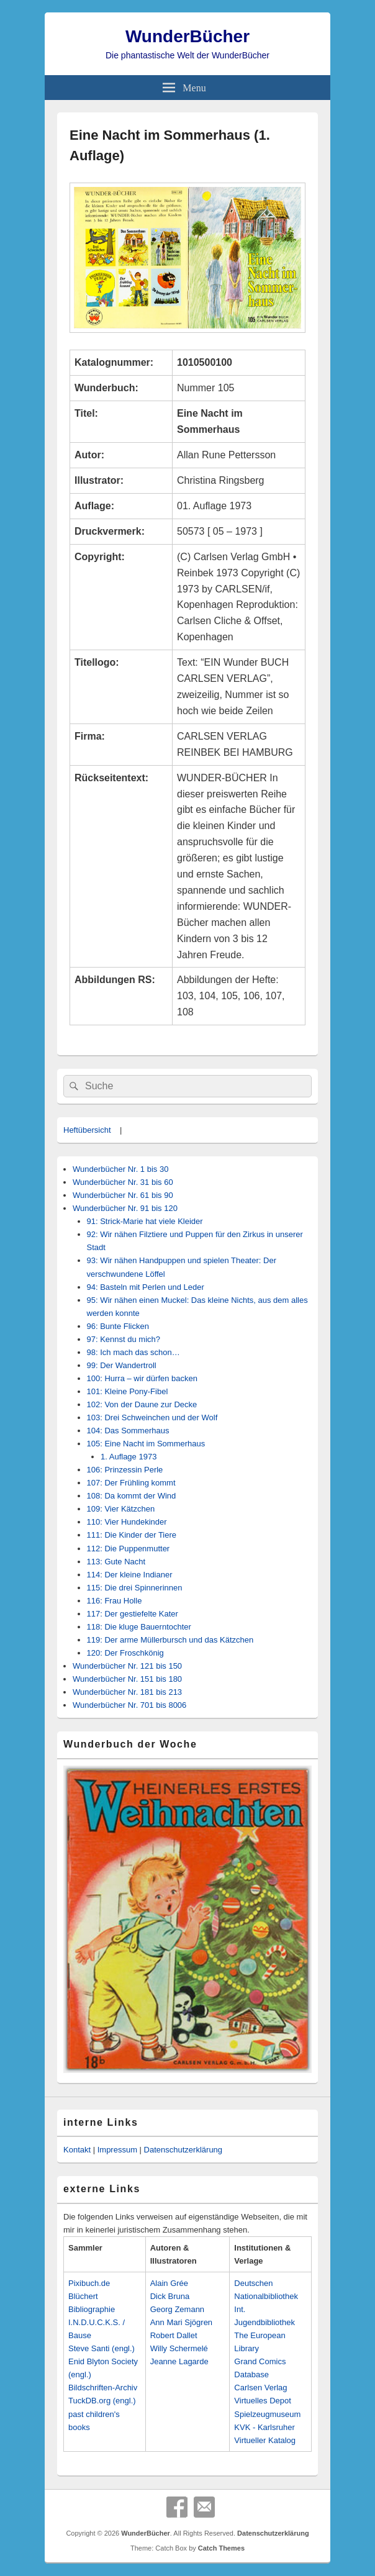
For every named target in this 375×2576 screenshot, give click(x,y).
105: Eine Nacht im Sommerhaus (146, 1443)
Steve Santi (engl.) (101, 2348)
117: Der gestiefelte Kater (132, 1613)
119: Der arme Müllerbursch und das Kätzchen (170, 1639)
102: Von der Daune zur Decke (142, 1404)
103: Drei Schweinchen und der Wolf (152, 1417)
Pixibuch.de (89, 2283)
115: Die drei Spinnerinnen (135, 1587)
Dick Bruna (170, 2296)
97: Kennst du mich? (124, 1339)
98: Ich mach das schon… (133, 1352)
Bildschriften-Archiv (102, 2387)
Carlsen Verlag (260, 2387)
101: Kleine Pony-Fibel (127, 1391)
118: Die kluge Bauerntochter (139, 1626)
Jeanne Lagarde (179, 2361)
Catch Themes (221, 2548)
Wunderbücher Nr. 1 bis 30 (120, 1169)
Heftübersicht (87, 1130)
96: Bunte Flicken (118, 1326)
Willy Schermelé (179, 2348)
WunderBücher (187, 36)
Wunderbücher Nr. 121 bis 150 (127, 1666)
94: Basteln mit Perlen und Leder (145, 1287)
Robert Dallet (173, 2335)
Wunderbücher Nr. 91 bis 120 (125, 1208)
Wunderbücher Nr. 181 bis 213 (127, 1692)
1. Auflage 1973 (128, 1456)
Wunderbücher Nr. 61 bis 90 (123, 1195)
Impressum (117, 2149)
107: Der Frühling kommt (131, 1482)
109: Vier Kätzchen (121, 1508)
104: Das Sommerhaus (128, 1430)
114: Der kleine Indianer (130, 1574)
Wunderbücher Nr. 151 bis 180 (127, 1679)
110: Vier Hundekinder (127, 1521)
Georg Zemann (177, 2309)
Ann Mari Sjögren (181, 2322)
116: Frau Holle (114, 1600)
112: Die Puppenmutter (128, 1548)
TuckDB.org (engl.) (102, 2400)
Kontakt (77, 2149)
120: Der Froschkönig (125, 1653)
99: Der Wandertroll (121, 1365)
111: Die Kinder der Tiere (132, 1535)
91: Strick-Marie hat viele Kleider (145, 1221)
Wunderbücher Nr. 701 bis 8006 (129, 1705)
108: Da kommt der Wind (131, 1495)
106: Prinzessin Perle (125, 1469)
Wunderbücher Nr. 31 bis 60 (123, 1182)
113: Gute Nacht (116, 1561)
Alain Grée (169, 2283)
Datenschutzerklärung (183, 2149)
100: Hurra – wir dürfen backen (142, 1378)
